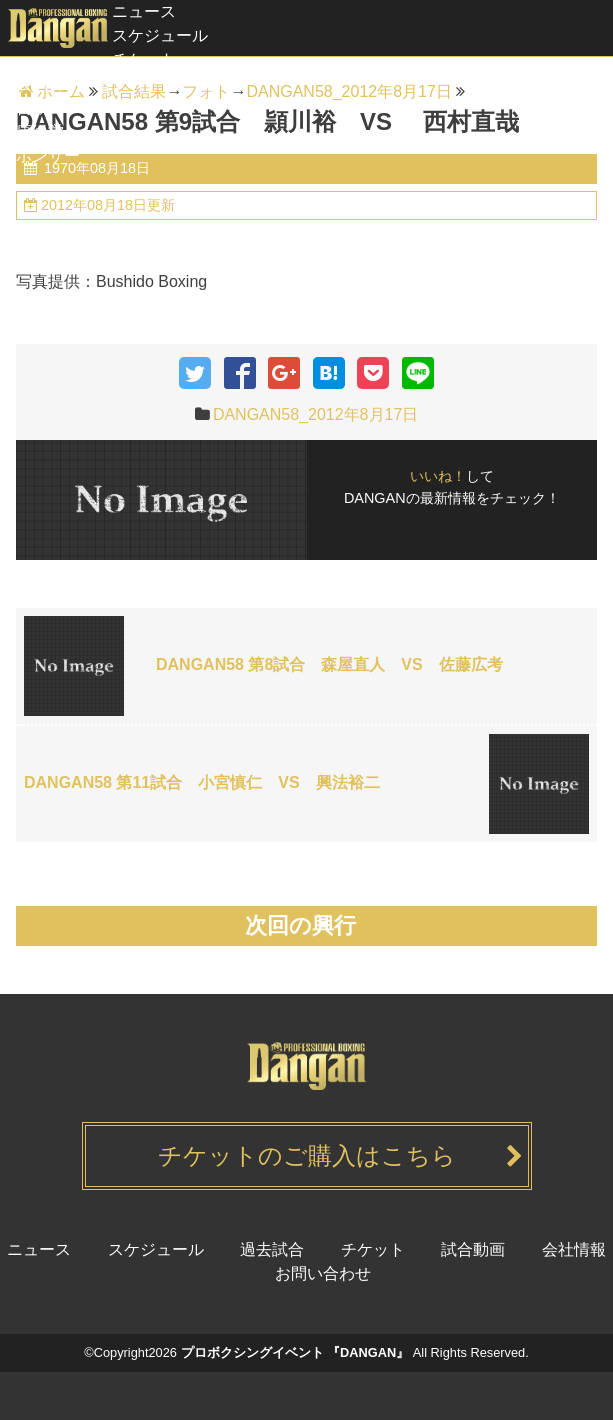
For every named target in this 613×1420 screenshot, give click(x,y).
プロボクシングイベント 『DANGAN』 (295, 1352)
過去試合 (32, 83)
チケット (144, 59)
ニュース (144, 11)
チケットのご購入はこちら (307, 1155)
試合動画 (32, 107)
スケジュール (160, 35)
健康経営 (32, 131)
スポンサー (40, 155)
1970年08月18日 (95, 168)
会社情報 (574, 1249)
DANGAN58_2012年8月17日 (315, 414)
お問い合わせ (323, 1273)
